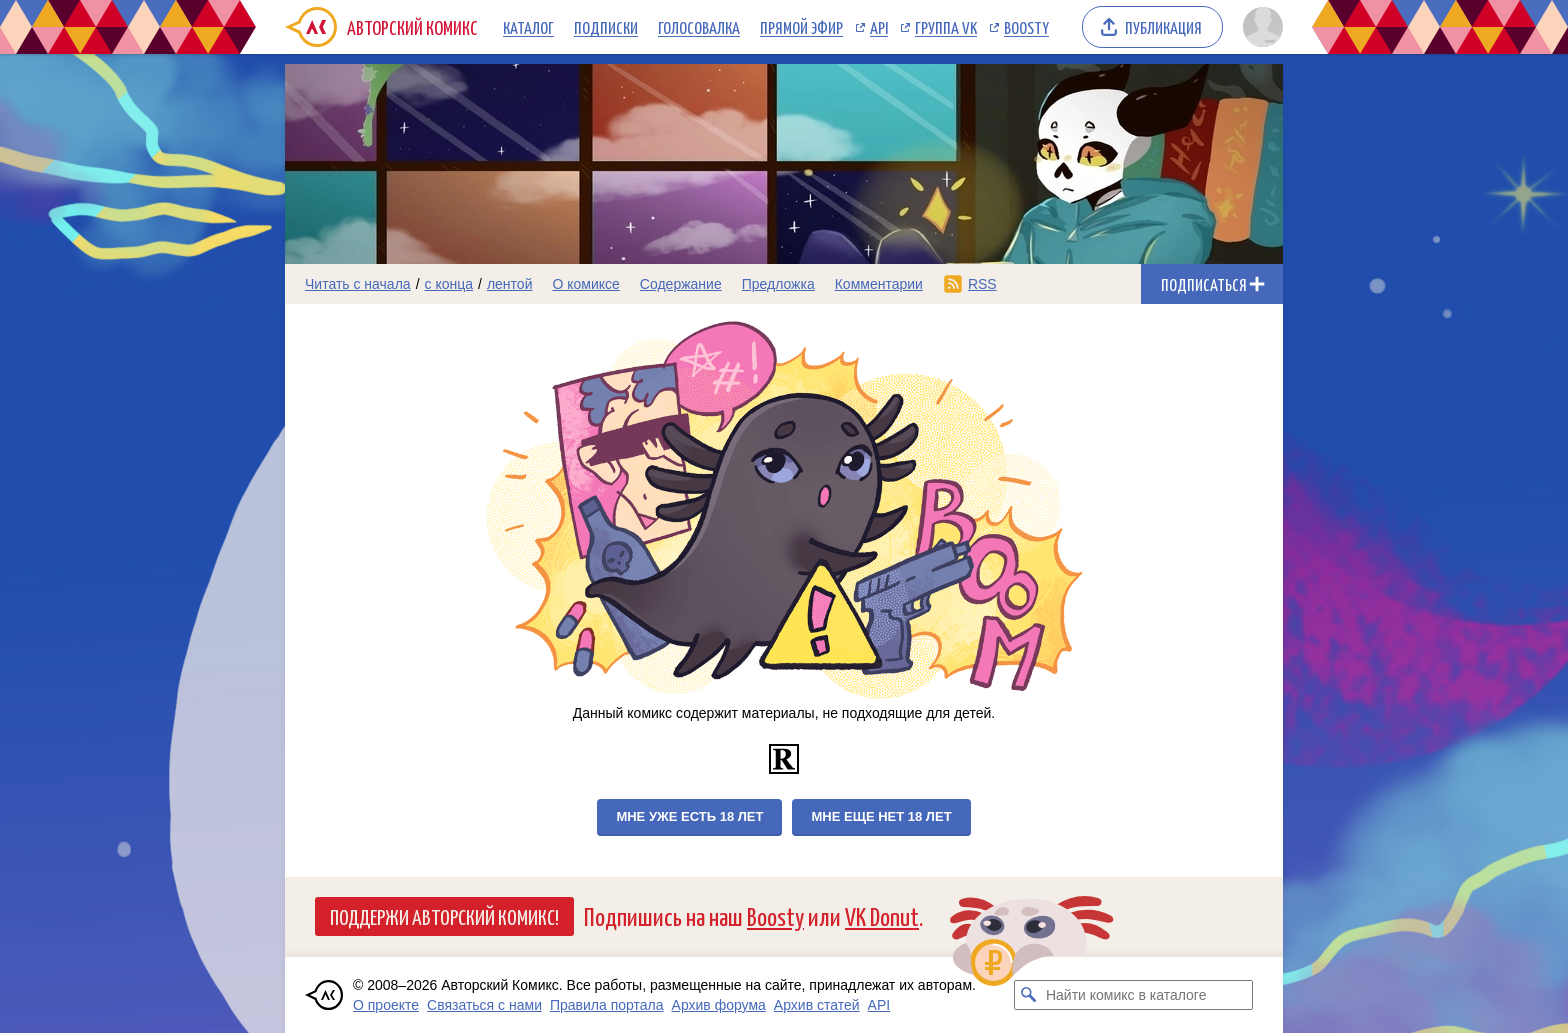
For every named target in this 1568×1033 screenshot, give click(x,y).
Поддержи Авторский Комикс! (444, 916)
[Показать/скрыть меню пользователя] (1259, 27)
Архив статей (817, 1005)
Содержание (681, 284)
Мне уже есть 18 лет (689, 816)
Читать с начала (358, 284)
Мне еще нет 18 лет (881, 816)
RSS (982, 284)
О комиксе (585, 284)
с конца (449, 284)
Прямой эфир (801, 27)
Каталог (528, 27)
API (879, 27)
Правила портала (607, 1005)
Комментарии (879, 284)
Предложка (778, 284)
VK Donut (882, 915)
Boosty (1026, 27)
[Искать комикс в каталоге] (1029, 995)
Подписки (606, 27)
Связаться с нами (484, 1005)
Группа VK (946, 27)
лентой (510, 284)
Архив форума (719, 1005)
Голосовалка (699, 27)
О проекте (386, 1005)
